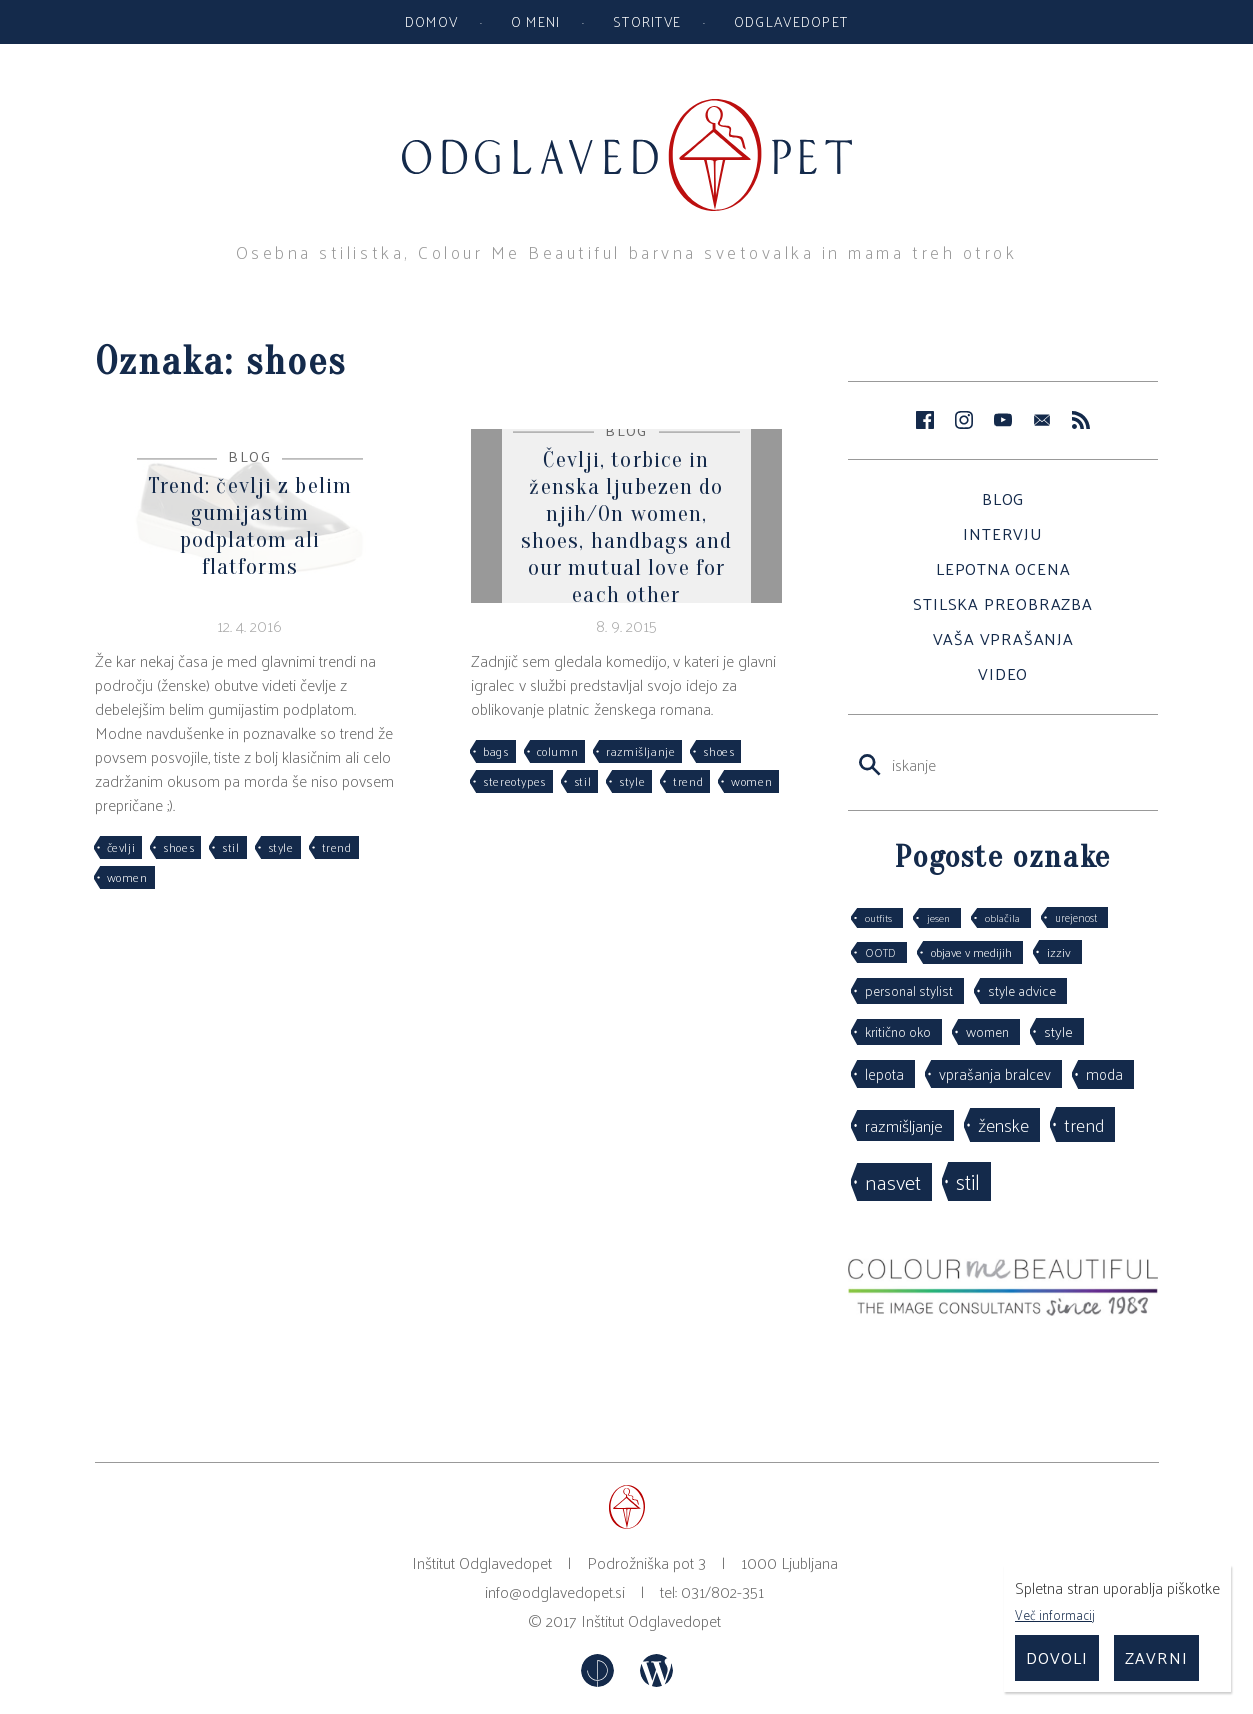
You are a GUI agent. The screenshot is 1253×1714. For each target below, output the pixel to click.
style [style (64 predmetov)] (1058, 1031)
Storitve (647, 21)
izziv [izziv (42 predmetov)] (1059, 951)
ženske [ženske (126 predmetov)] (1003, 1124)
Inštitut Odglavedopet (651, 1620)
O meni (536, 21)
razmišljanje (640, 751)
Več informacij (1055, 1614)
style (281, 847)
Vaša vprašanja (1003, 638)
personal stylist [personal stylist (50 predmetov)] (909, 990)
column (558, 751)
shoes (178, 847)
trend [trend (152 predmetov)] (1084, 1124)
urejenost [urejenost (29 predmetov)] (1076, 917)
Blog (1003, 498)
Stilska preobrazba (1002, 603)
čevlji (121, 847)
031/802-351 (722, 1591)
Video (1003, 673)
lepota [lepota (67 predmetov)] (884, 1073)
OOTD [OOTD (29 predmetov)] (880, 952)
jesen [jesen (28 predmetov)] (938, 917)
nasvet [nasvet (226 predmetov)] (893, 1181)
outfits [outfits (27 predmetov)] (878, 917)
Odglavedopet (791, 21)
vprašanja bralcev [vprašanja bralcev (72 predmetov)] (995, 1073)
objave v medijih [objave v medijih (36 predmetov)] (971, 952)
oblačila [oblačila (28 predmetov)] (1002, 917)
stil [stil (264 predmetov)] (968, 1181)
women (127, 877)
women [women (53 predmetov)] (987, 1031)
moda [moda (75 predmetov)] (1104, 1074)
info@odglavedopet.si (555, 1591)
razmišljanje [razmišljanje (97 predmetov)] (904, 1125)
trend (337, 847)
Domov (431, 21)
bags (495, 751)
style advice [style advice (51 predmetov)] (1022, 990)
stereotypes (514, 781)
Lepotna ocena (1003, 568)
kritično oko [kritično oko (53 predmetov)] (898, 1031)
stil (230, 847)
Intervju (1002, 533)
